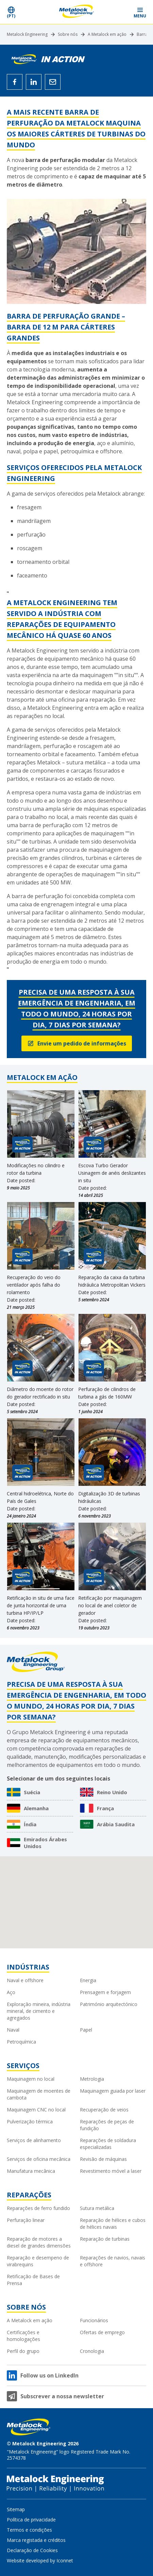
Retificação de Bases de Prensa (33, 2279)
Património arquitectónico (108, 2004)
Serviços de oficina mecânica (38, 2159)
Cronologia (92, 2351)
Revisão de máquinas (103, 2159)
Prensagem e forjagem (105, 1992)
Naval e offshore (25, 1980)
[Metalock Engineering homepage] (76, 12)
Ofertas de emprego (102, 2332)
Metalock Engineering (27, 34)
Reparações (29, 2194)
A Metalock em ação (107, 34)
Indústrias (28, 1967)
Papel (86, 2029)
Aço (11, 1992)
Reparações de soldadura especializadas (108, 2143)
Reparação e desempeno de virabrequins (38, 2261)
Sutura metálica (97, 2208)
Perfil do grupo (23, 2351)
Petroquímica (21, 2041)
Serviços (23, 2065)
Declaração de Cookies (32, 2550)
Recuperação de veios (104, 2109)
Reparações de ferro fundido (38, 2208)
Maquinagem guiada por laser (113, 2091)
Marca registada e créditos (36, 2540)
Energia (88, 1980)
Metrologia (92, 2079)
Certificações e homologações (23, 2335)
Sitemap (16, 2509)
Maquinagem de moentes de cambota (38, 2094)
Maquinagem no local (30, 2079)
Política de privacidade (31, 2519)
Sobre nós (68, 34)
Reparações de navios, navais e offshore (112, 2261)
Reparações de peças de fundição (107, 2125)
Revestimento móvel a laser (110, 2171)
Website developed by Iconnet (40, 2560)
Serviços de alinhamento (34, 2140)
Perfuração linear (26, 2220)
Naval (13, 2029)
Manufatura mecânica (31, 2171)
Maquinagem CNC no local (36, 2109)
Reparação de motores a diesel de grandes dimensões (39, 2242)
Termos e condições (29, 2530)
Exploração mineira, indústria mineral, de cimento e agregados (38, 2011)
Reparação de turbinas (105, 2239)
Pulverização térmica (30, 2121)
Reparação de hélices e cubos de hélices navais (113, 2223)
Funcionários (94, 2320)
